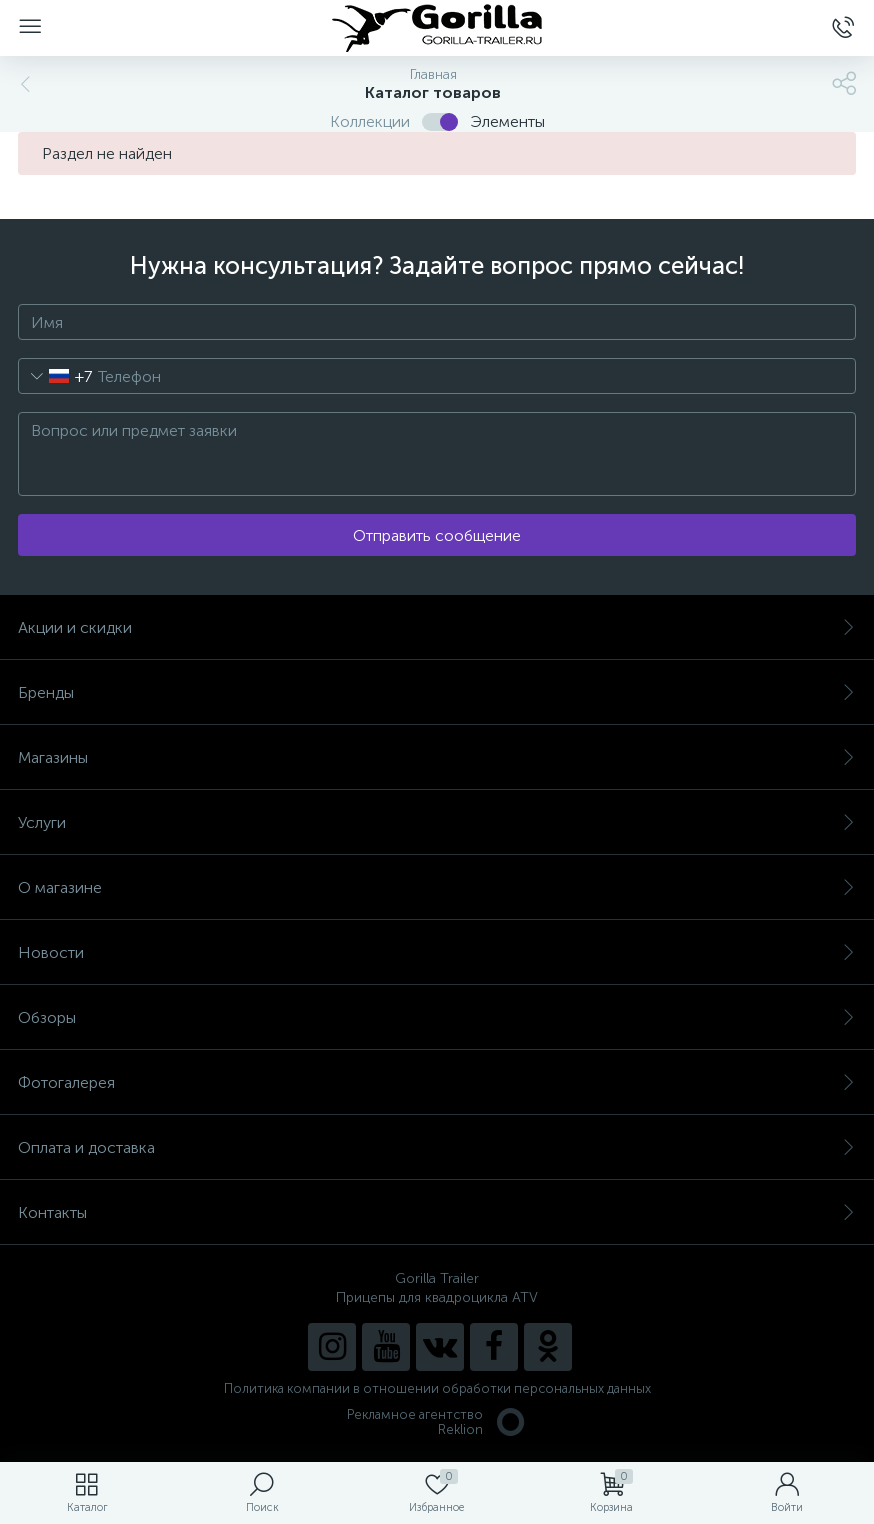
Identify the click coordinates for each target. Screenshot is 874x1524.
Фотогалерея (437, 1082)
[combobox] (55, 376)
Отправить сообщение (437, 535)
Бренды (437, 692)
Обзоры (437, 1017)
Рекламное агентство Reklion (437, 1422)
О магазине (437, 887)
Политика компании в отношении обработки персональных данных (437, 1388)
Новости (437, 952)
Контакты (437, 1212)
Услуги (437, 822)
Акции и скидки (437, 627)
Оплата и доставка (437, 1147)
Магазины (437, 757)
